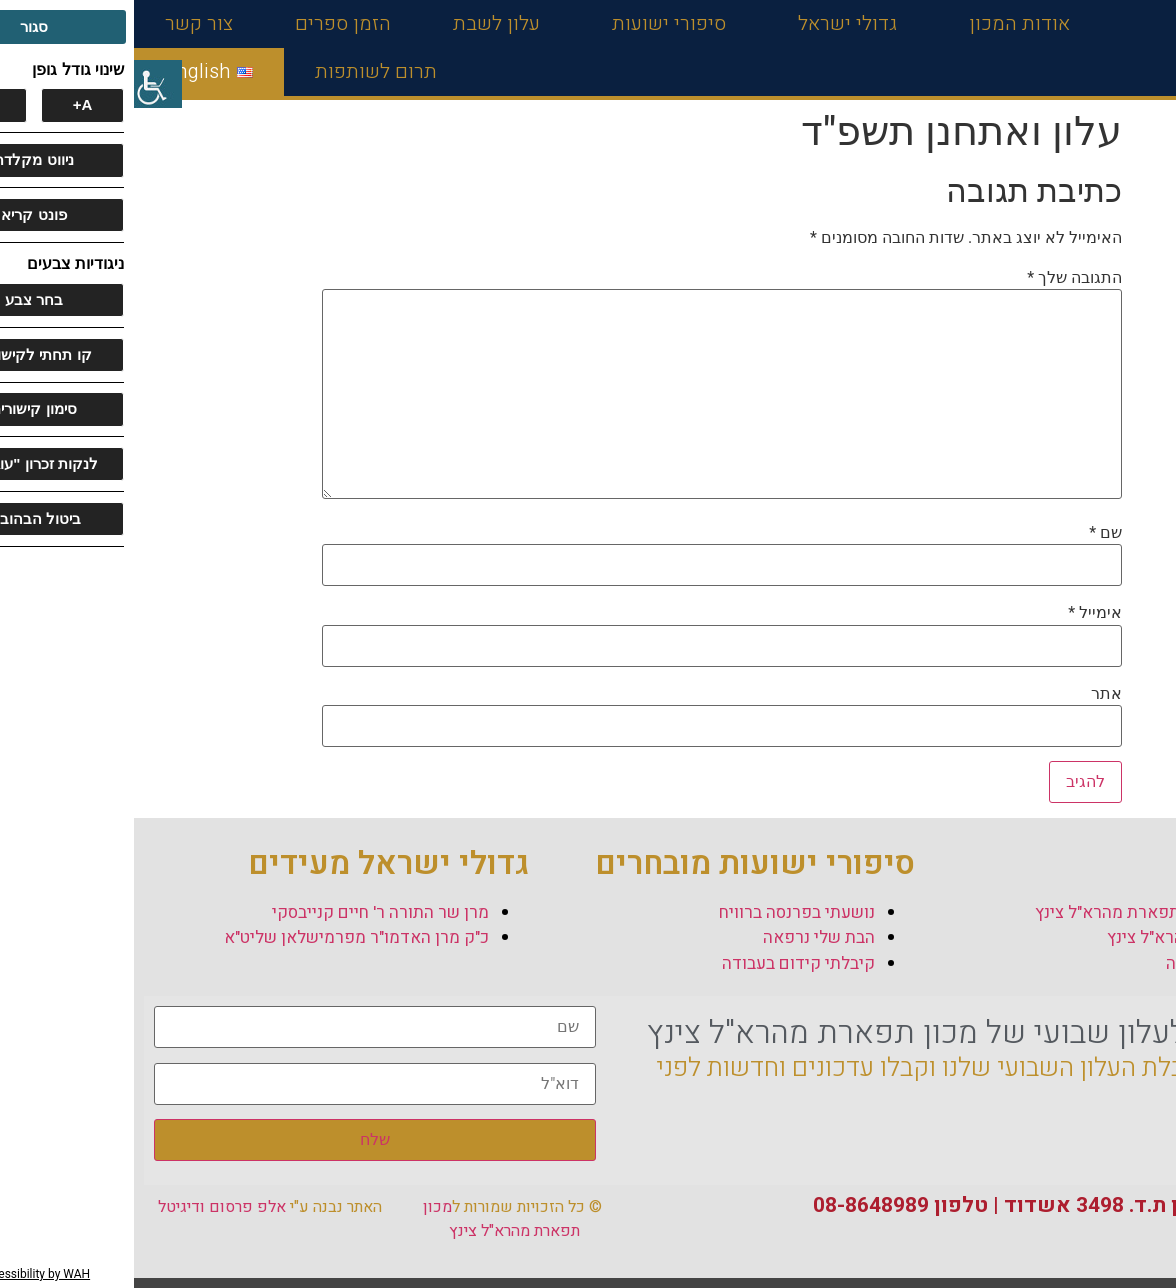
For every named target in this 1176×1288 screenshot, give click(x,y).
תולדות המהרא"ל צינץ (1049, 937)
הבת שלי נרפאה (685, 937)
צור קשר (65, 23)
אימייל (961, 613)
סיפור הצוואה (1079, 963)
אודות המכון (880, 23)
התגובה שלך (940, 278)
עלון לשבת (362, 23)
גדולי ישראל (708, 23)
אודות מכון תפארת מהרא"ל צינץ (1013, 912)
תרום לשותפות (242, 71)
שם (971, 533)
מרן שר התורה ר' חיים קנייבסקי (246, 912)
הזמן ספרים (209, 23)
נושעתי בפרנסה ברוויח (663, 912)
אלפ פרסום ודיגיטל (88, 1207)
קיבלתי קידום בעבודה (664, 963)
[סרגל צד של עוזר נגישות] (24, 84)
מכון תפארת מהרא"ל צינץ (367, 1219)
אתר (972, 694)
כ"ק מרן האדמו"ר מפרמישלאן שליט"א (222, 937)
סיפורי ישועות (530, 23)
